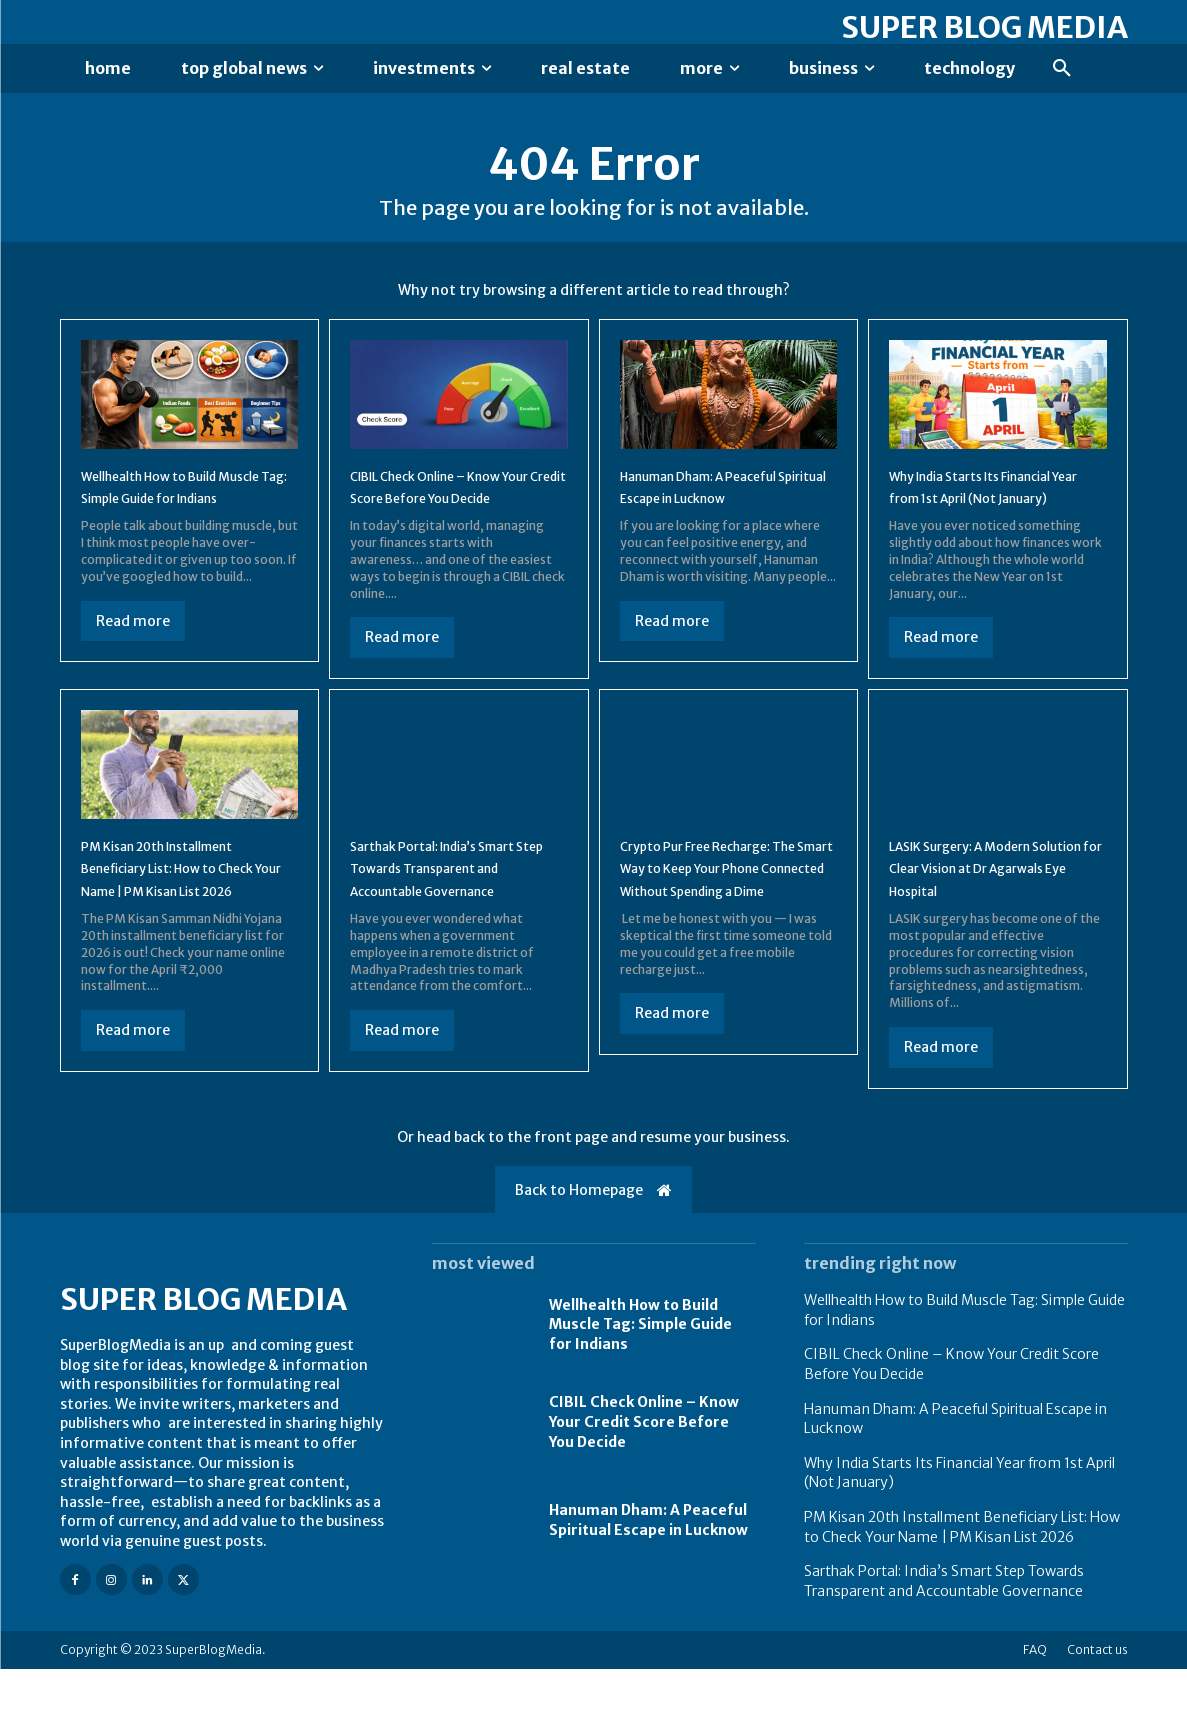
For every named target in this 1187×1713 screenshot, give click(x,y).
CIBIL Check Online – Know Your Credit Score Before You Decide (450, 513)
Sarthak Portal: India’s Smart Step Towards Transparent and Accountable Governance (444, 916)
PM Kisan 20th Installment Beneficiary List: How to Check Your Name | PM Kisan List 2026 (186, 916)
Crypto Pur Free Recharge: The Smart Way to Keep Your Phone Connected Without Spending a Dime (727, 916)
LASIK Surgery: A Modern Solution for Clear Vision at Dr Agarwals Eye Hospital (989, 905)
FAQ (1035, 1693)
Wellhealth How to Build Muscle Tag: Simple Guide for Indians (176, 513)
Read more (133, 659)
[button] (1062, 69)
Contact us (1097, 1693)
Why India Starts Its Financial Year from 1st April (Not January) (997, 513)
